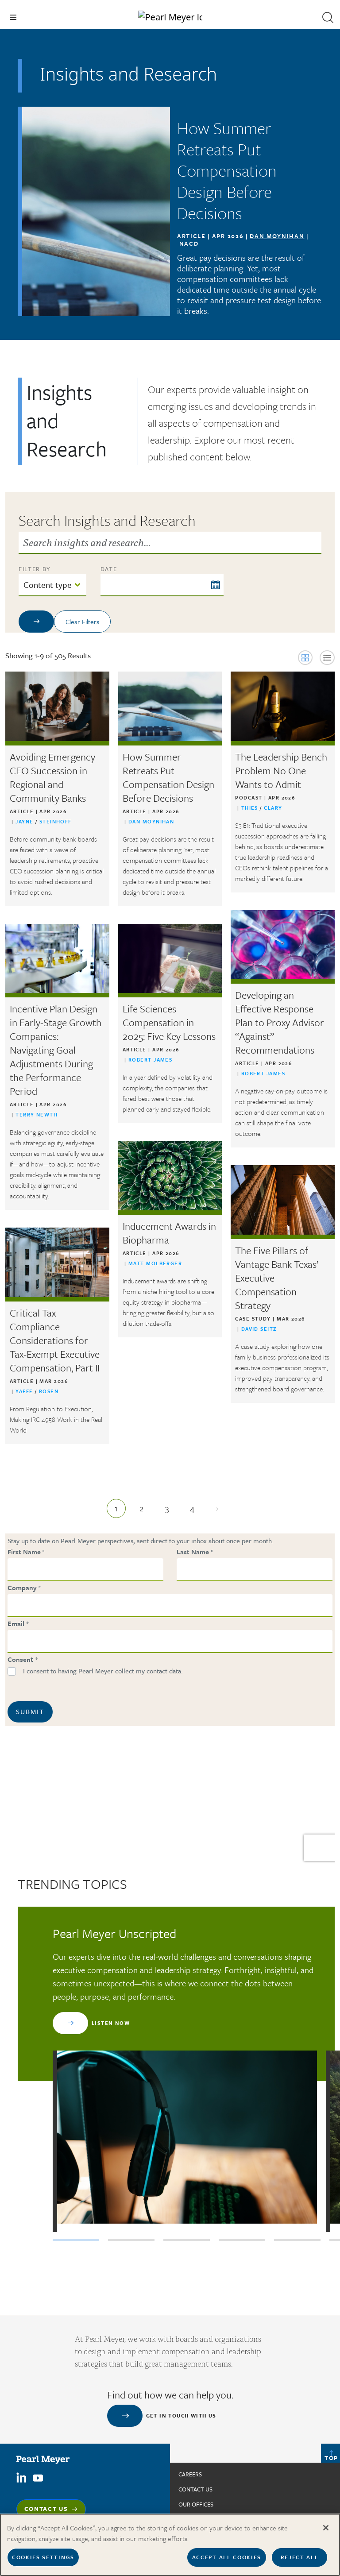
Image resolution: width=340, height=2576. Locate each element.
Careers (190, 2474)
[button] (328, 17)
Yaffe (25, 1391)
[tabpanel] (185, 2078)
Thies (250, 807)
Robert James (263, 1073)
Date (108, 569)
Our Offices (195, 2504)
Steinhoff (55, 821)
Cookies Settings (43, 2557)
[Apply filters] (36, 621)
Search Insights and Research (107, 520)
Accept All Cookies (226, 2557)
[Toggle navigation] (13, 17)
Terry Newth (36, 1114)
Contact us (195, 2489)
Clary (273, 807)
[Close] (326, 2528)
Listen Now (111, 2023)
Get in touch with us (181, 2415)
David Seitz (259, 1328)
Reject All (300, 2557)
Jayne (25, 821)
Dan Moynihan (277, 236)
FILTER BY (35, 569)
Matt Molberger (155, 1263)
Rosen (48, 1391)
